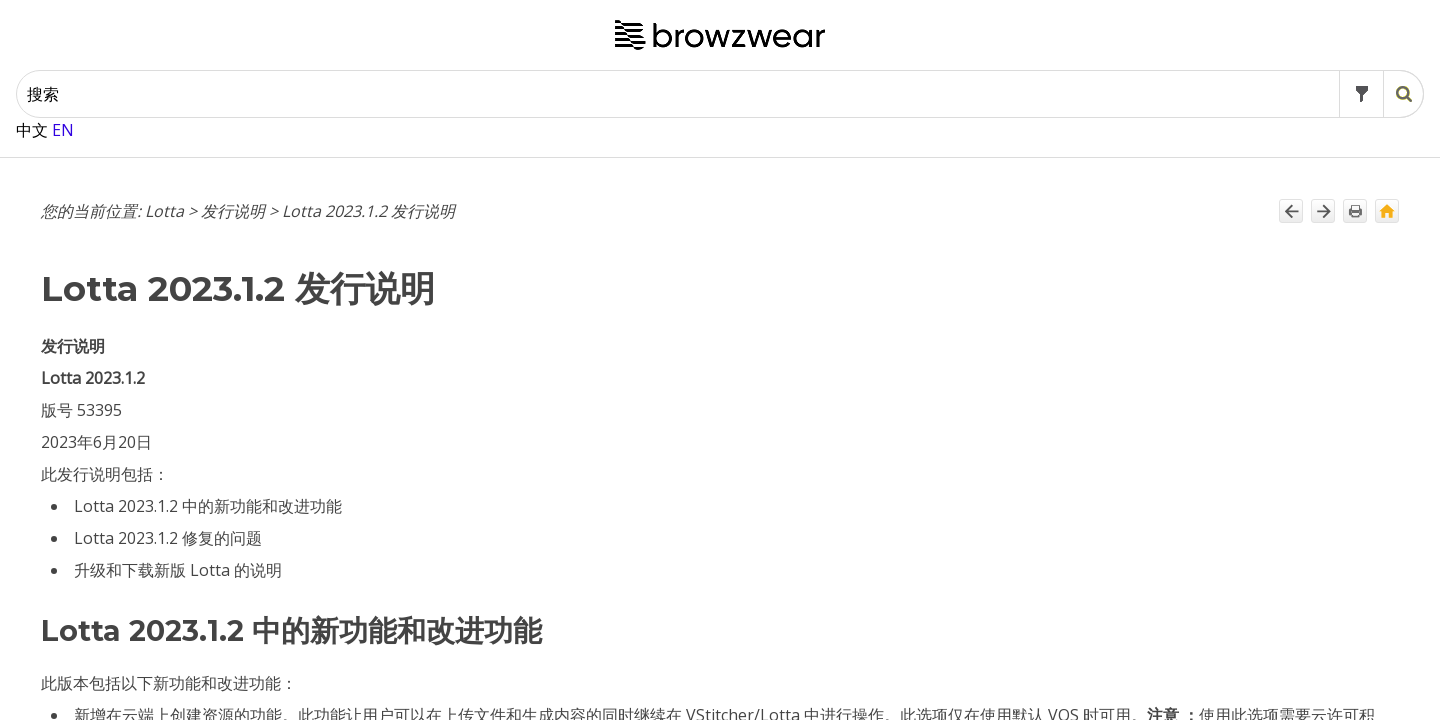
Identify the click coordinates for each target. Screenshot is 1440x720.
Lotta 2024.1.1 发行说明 (143, 298)
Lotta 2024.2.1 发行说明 (143, 177)
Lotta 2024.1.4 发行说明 (143, 207)
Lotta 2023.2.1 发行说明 (143, 532)
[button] (1062, 49)
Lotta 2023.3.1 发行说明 (143, 389)
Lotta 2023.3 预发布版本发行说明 (167, 430)
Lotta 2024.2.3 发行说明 (143, 116)
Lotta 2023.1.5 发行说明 (143, 614)
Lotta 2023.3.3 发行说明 (143, 329)
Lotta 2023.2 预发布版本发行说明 (167, 572)
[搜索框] (775, 49)
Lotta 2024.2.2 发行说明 (143, 146)
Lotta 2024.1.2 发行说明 (143, 268)
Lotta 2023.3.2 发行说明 (143, 359)
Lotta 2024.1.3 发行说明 (143, 237)
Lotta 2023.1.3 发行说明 (143, 675)
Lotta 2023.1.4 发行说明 (143, 644)
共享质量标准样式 (870, 704)
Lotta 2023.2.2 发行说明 (143, 502)
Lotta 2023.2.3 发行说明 (143, 471)
